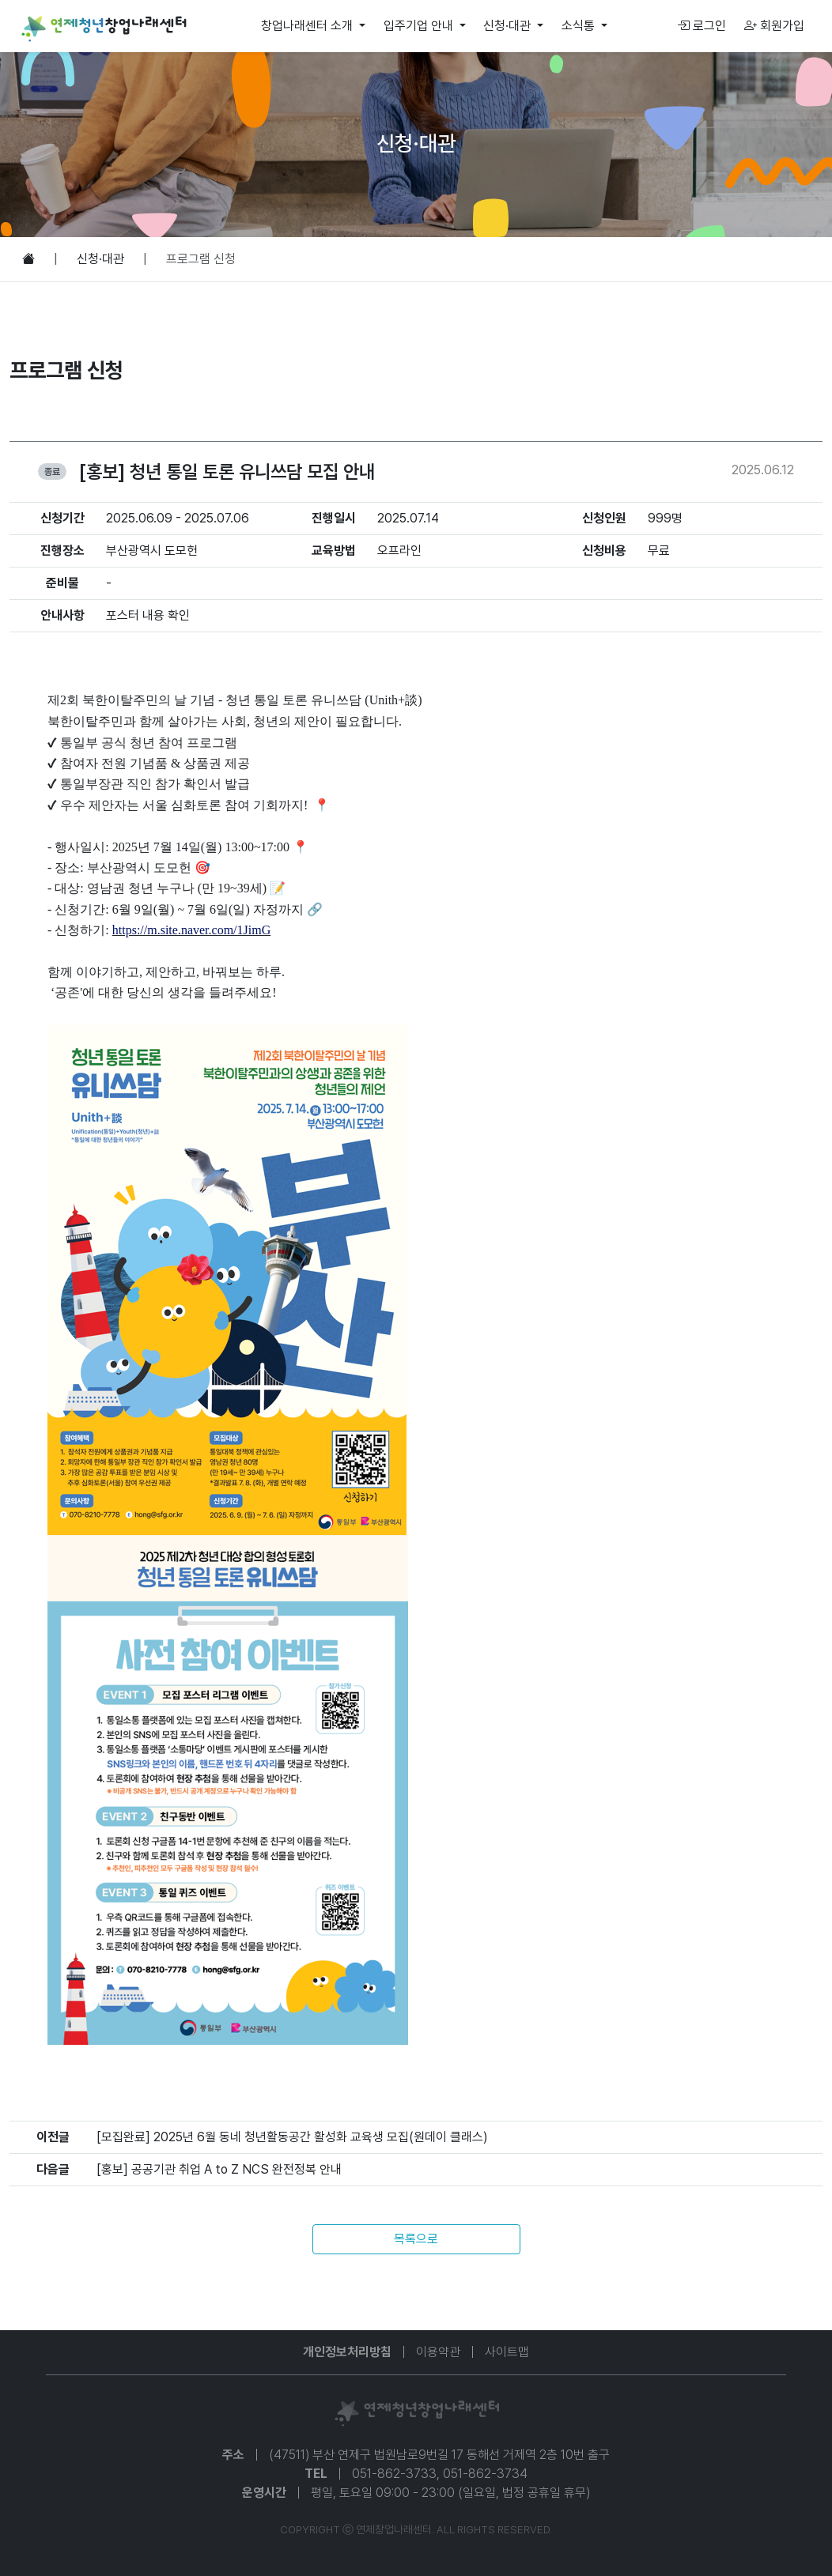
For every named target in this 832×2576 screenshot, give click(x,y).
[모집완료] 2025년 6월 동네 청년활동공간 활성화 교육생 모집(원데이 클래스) (292, 2136)
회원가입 (774, 25)
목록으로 (416, 2238)
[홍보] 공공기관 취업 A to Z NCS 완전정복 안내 (219, 2169)
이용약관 (438, 2351)
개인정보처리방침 (347, 2351)
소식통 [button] (580, 25)
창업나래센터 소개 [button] (308, 25)
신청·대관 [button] (508, 25)
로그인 (701, 25)
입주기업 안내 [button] (420, 25)
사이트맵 (507, 2351)
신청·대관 (100, 258)
